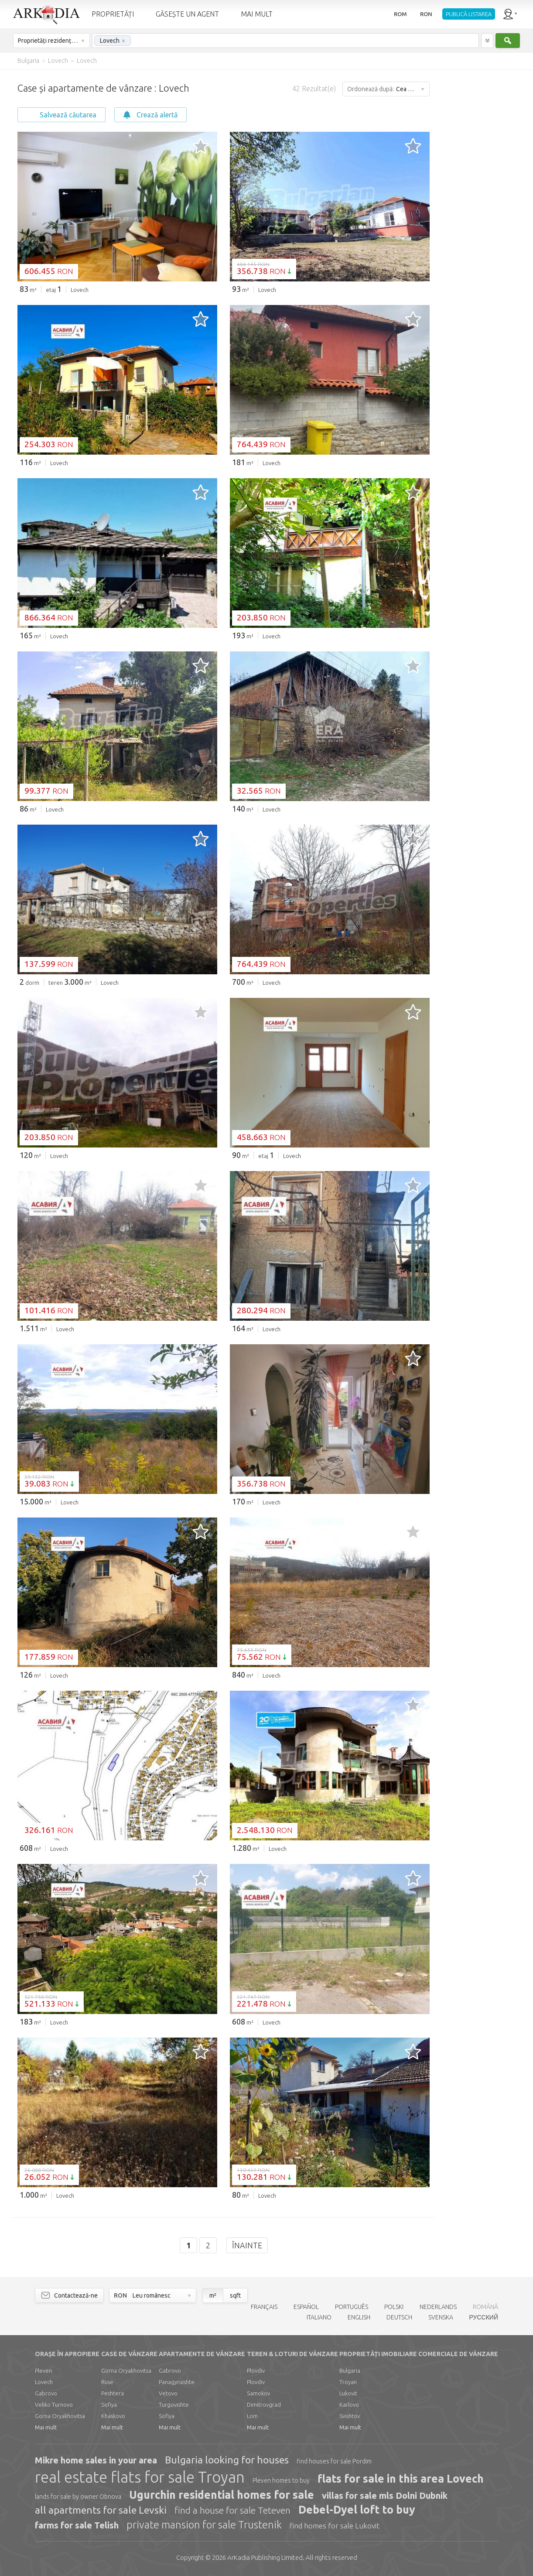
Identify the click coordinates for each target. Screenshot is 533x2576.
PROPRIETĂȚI (113, 14)
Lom (252, 2416)
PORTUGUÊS (351, 2306)
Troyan (348, 2382)
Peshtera (112, 2393)
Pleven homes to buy (281, 2480)
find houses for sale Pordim (334, 2461)
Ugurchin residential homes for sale (221, 2495)
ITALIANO (319, 2317)
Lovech (44, 2382)
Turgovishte (174, 2404)
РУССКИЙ (483, 2317)
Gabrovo (46, 2393)
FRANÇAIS (264, 2306)
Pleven (43, 2370)
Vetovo (168, 2393)
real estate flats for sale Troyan (140, 2477)
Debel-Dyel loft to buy (356, 2510)
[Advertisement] (481, 201)
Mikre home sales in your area (96, 2460)
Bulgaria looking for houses (227, 2459)
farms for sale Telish (77, 2525)
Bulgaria (349, 2370)
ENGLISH (359, 2317)
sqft (235, 2295)
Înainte (247, 2245)
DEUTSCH (399, 2317)
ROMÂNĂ (485, 2306)
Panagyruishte (177, 2382)
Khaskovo (113, 2416)
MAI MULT (257, 14)
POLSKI (393, 2306)
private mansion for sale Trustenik (204, 2525)
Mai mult (46, 2427)
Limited (265, 2557)
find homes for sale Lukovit (334, 2525)
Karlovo (349, 2404)
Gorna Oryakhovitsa (60, 2416)
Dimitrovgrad (264, 2404)
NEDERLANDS (438, 2306)
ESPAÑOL (306, 2306)
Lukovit (348, 2393)
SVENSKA (440, 2317)
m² (212, 2295)
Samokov (258, 2393)
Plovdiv (256, 2370)
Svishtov (349, 2416)
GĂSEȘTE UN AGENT (187, 14)
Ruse (107, 2382)
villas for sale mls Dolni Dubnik (385, 2495)
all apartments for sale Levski (101, 2509)
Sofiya (109, 2404)
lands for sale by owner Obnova (78, 2496)
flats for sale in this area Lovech (401, 2479)
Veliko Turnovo (54, 2404)
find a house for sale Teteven (232, 2510)
